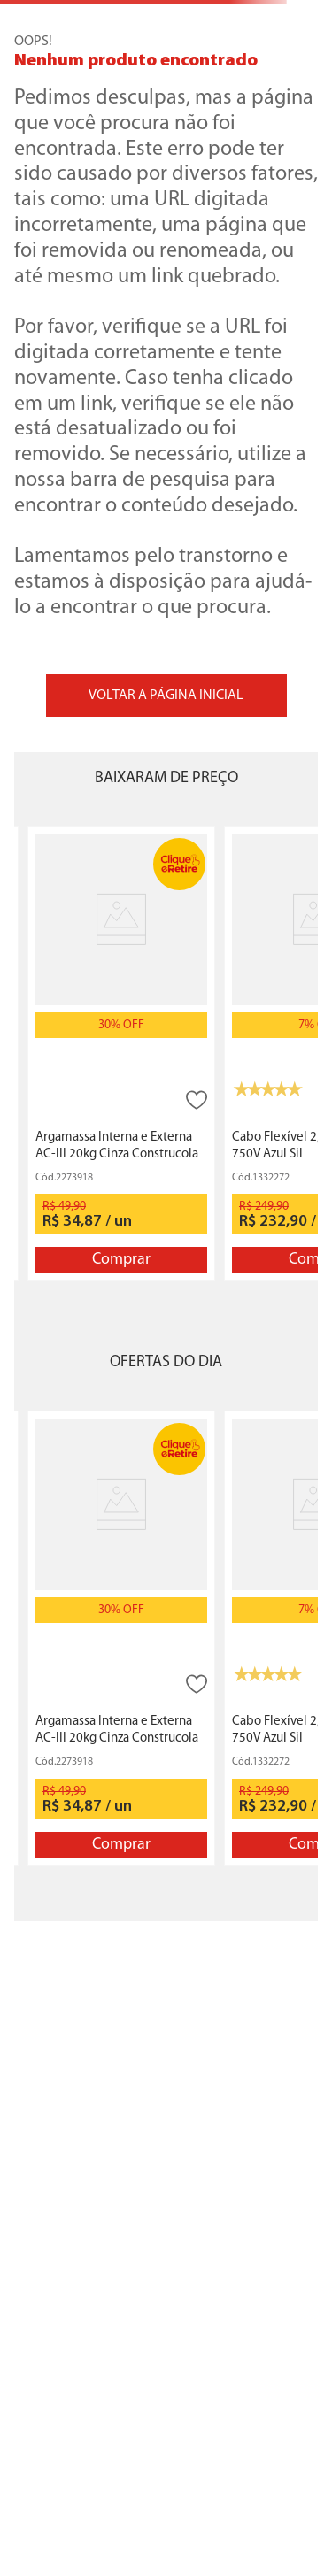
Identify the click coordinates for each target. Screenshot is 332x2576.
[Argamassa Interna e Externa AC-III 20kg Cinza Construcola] (121, 1053)
